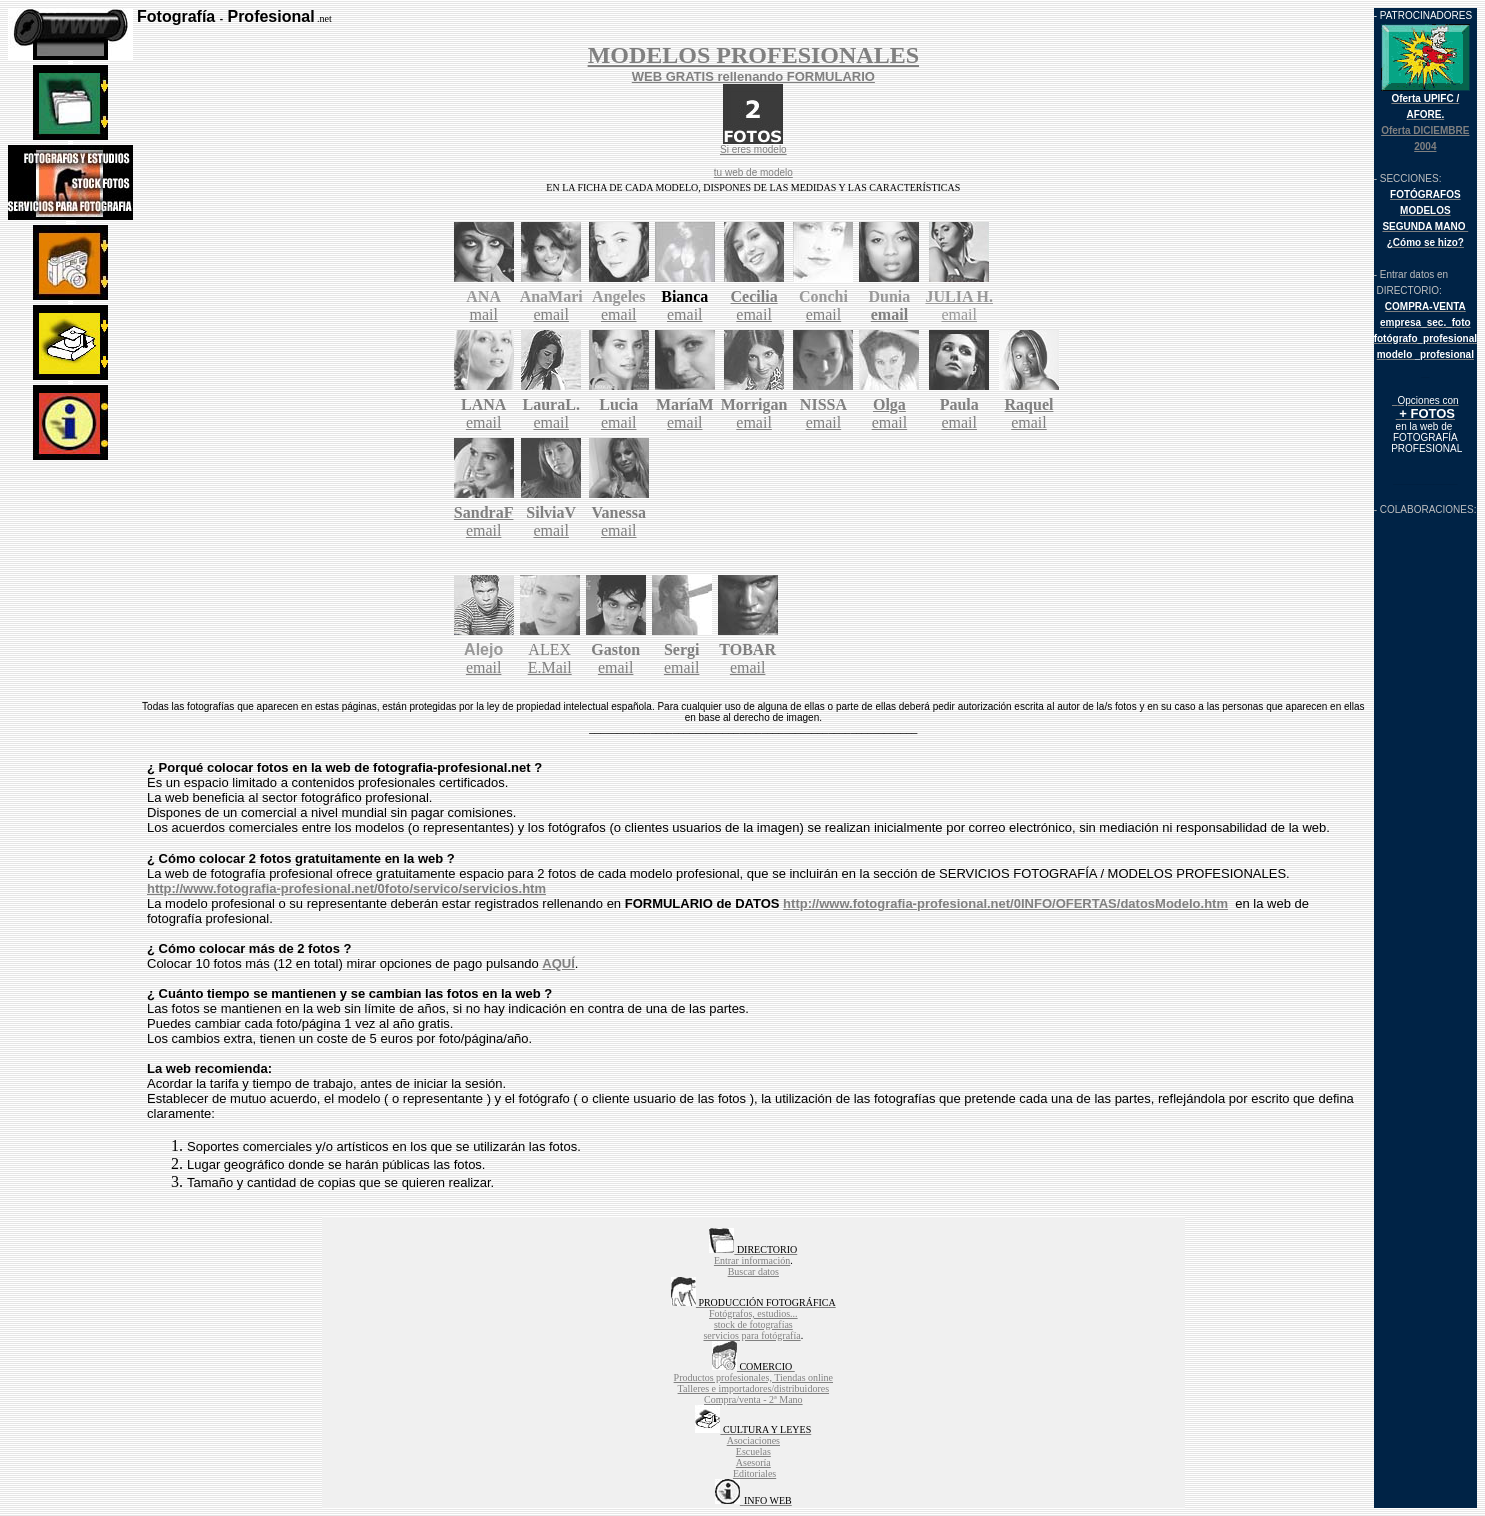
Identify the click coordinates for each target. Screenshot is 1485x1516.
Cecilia (754, 296)
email (551, 314)
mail (483, 314)
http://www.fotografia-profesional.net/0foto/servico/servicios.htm (346, 888)
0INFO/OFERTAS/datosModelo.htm (1121, 903)
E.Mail (550, 667)
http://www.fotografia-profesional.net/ (898, 903)
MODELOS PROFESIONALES (753, 55)
